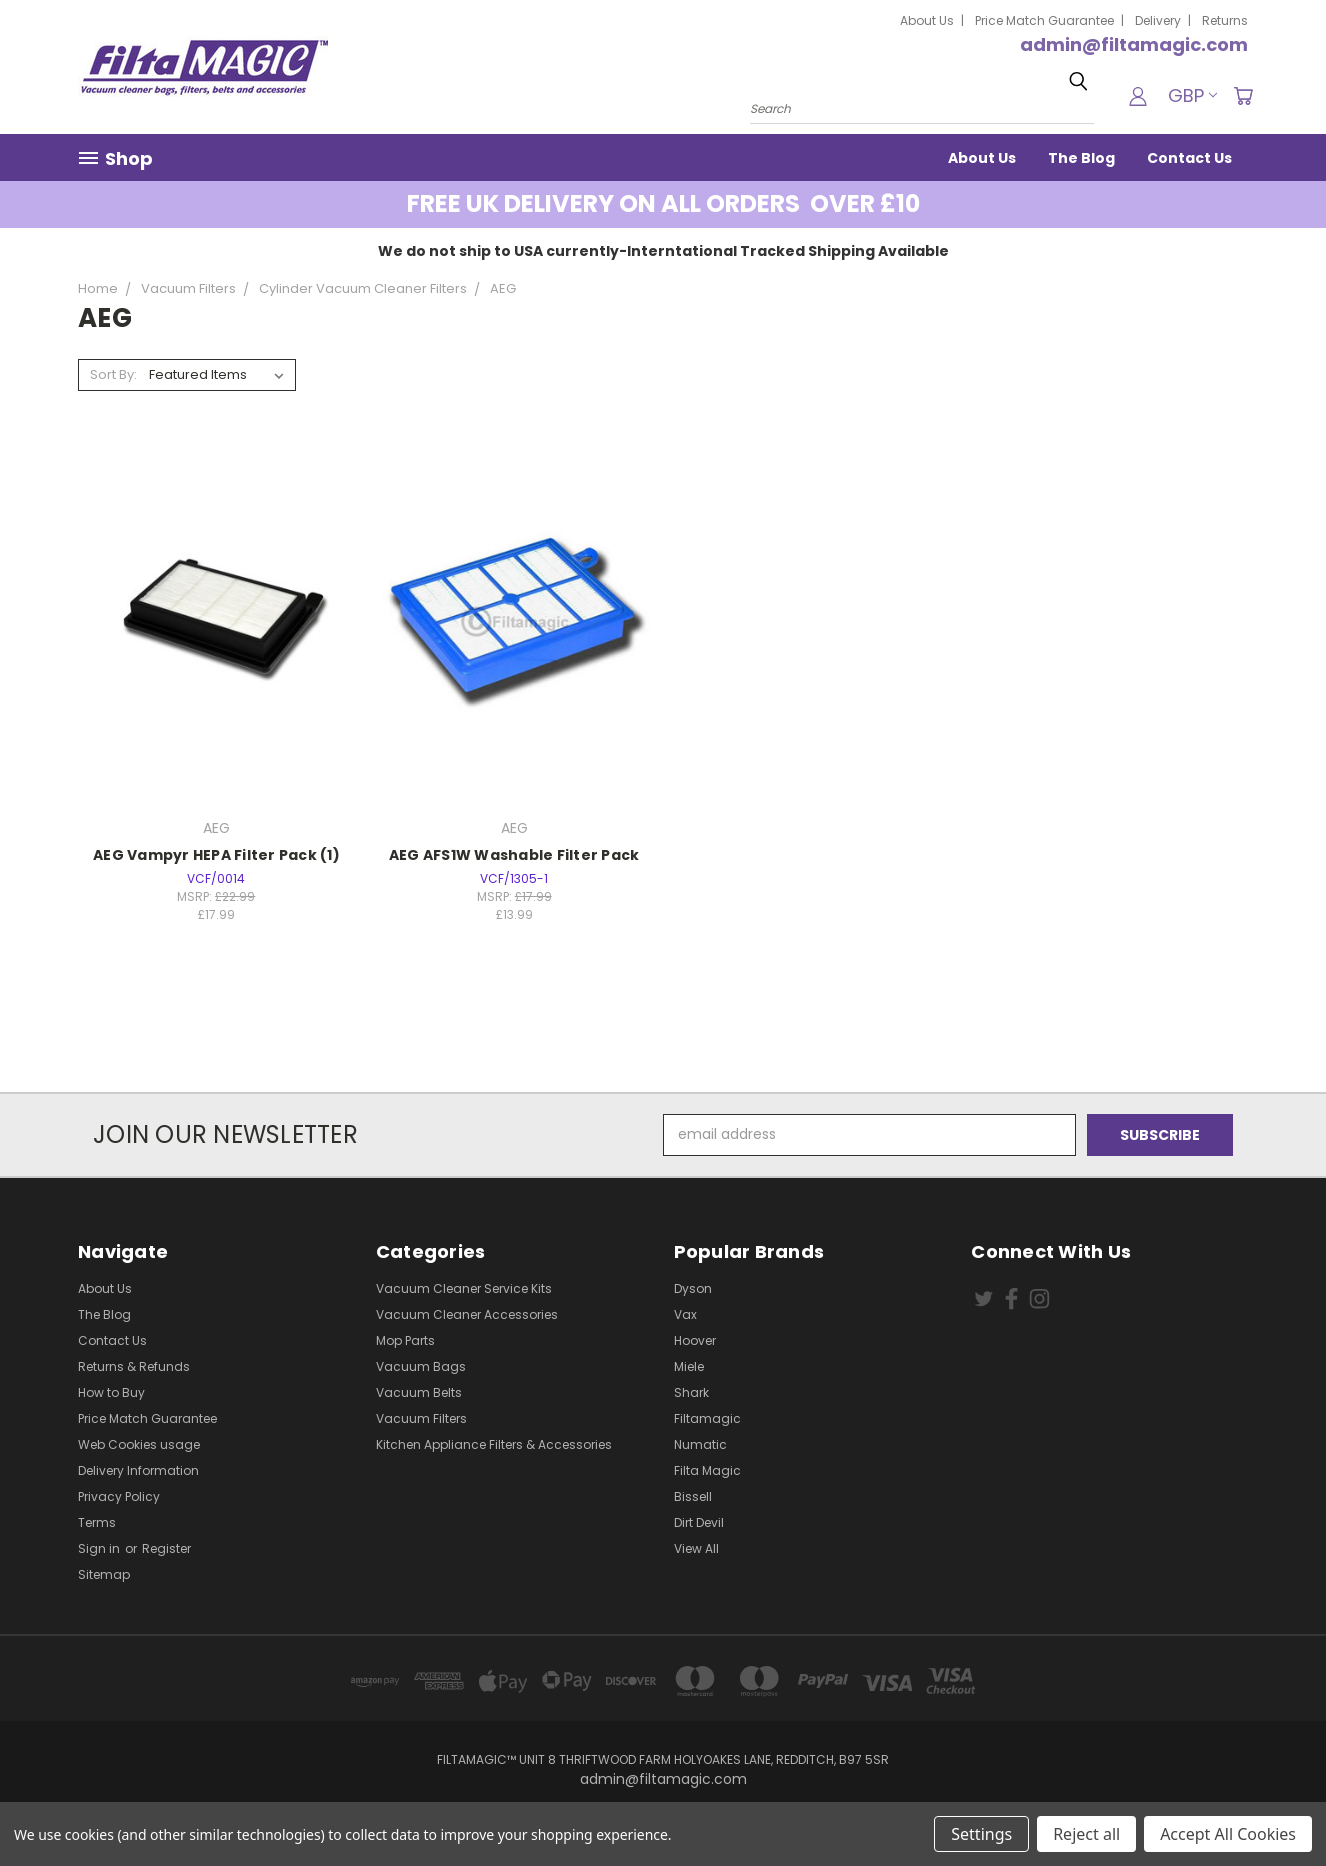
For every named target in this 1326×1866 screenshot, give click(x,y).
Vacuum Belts (419, 1392)
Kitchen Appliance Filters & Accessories (494, 1444)
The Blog (1081, 158)
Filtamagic (707, 1418)
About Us (927, 20)
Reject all (1086, 1834)
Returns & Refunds (134, 1366)
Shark (691, 1392)
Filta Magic (707, 1470)
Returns (1225, 20)
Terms (97, 1522)
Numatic (700, 1444)
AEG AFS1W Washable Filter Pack (514, 855)
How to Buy (111, 1392)
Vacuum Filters (421, 1418)
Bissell (693, 1496)
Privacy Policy (119, 1496)
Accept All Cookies (1228, 1834)
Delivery (1158, 20)
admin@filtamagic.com (1134, 44)
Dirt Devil (699, 1522)
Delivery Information (138, 1470)
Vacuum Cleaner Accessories (467, 1314)
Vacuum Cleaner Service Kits (464, 1288)
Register (166, 1548)
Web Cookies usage (139, 1444)
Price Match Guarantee (1044, 20)
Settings (981, 1834)
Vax (685, 1314)
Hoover (695, 1340)
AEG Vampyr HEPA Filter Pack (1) (216, 855)
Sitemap (104, 1574)
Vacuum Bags (421, 1366)
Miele (689, 1366)
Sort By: (113, 374)
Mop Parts (405, 1340)
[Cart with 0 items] (1243, 96)
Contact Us (1189, 158)
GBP (1192, 95)
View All (696, 1548)
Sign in (100, 1548)
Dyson (693, 1288)
